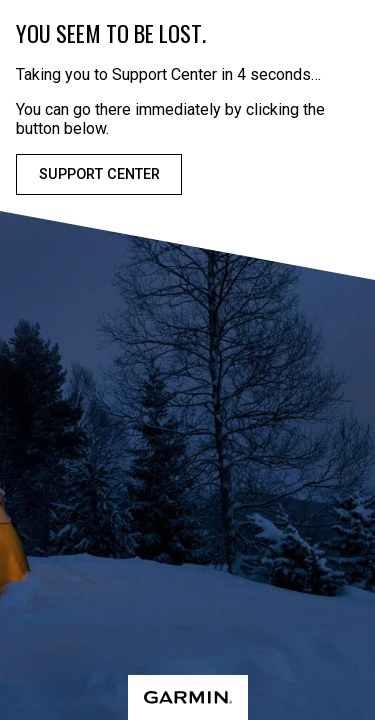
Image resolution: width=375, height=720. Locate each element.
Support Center (99, 174)
